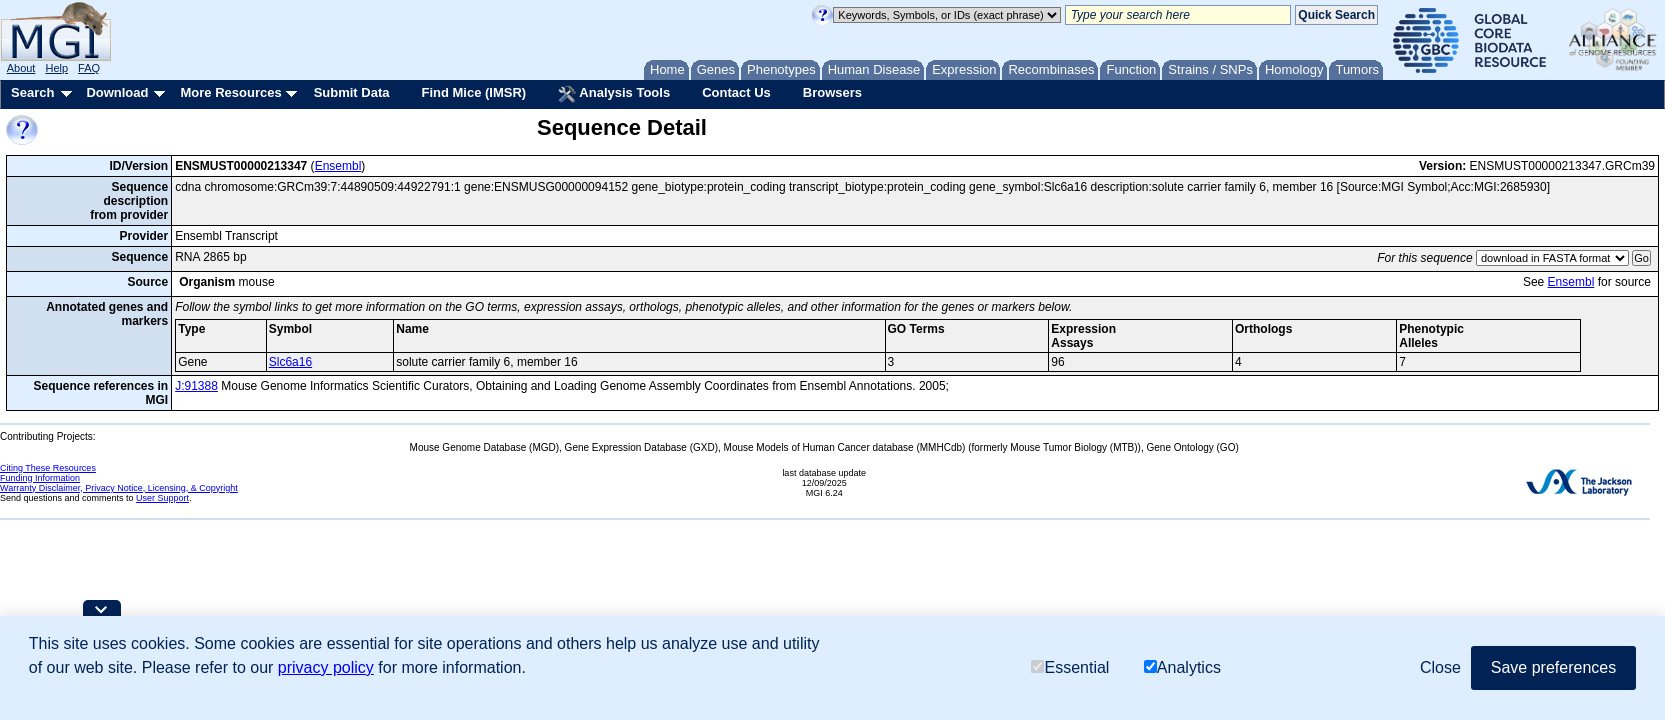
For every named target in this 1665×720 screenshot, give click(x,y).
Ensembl (338, 166)
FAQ (89, 68)
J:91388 (196, 386)
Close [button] (1440, 667)
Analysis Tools (614, 94)
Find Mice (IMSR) (473, 92)
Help (56, 68)
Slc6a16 (290, 362)
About (21, 68)
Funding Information (40, 478)
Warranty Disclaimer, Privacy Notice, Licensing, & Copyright (119, 488)
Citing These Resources (48, 468)
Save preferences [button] (1553, 667)
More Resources (230, 92)
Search (32, 92)
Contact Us (736, 92)
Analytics (1182, 667)
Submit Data (352, 92)
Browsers (832, 92)
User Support (162, 498)
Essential (1070, 667)
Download (117, 92)
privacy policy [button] (326, 667)
